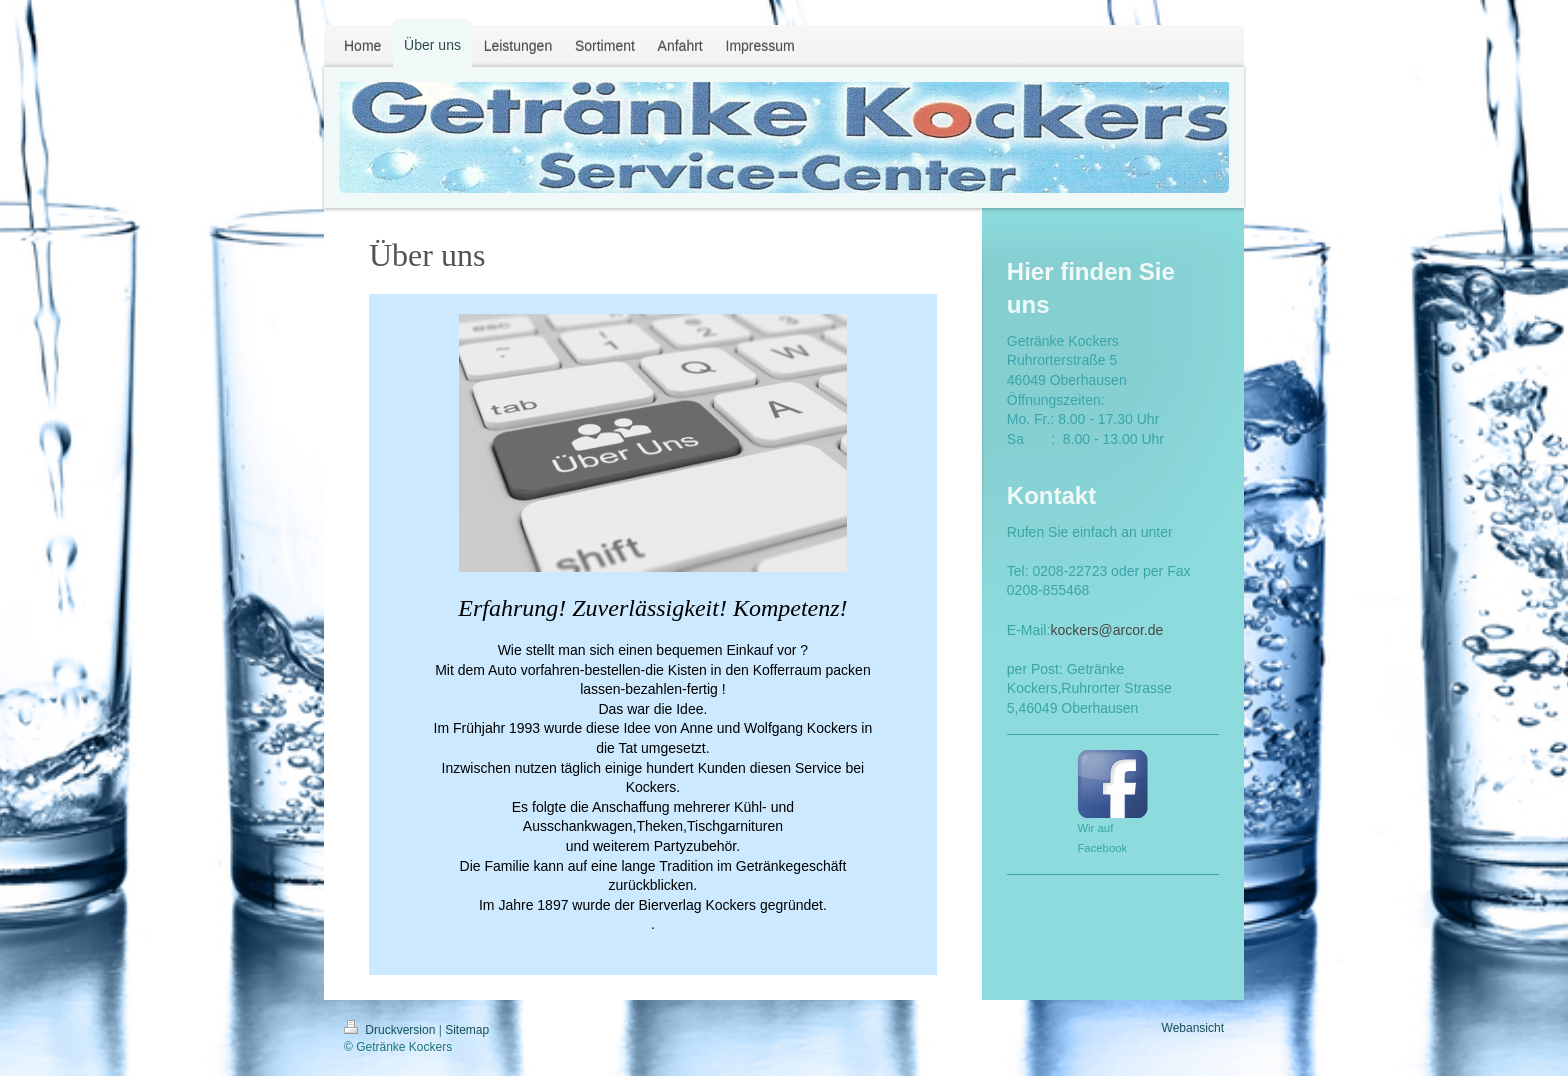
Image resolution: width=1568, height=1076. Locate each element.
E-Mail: (1029, 630)
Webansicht (1193, 1028)
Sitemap (467, 1030)
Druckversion (391, 1030)
